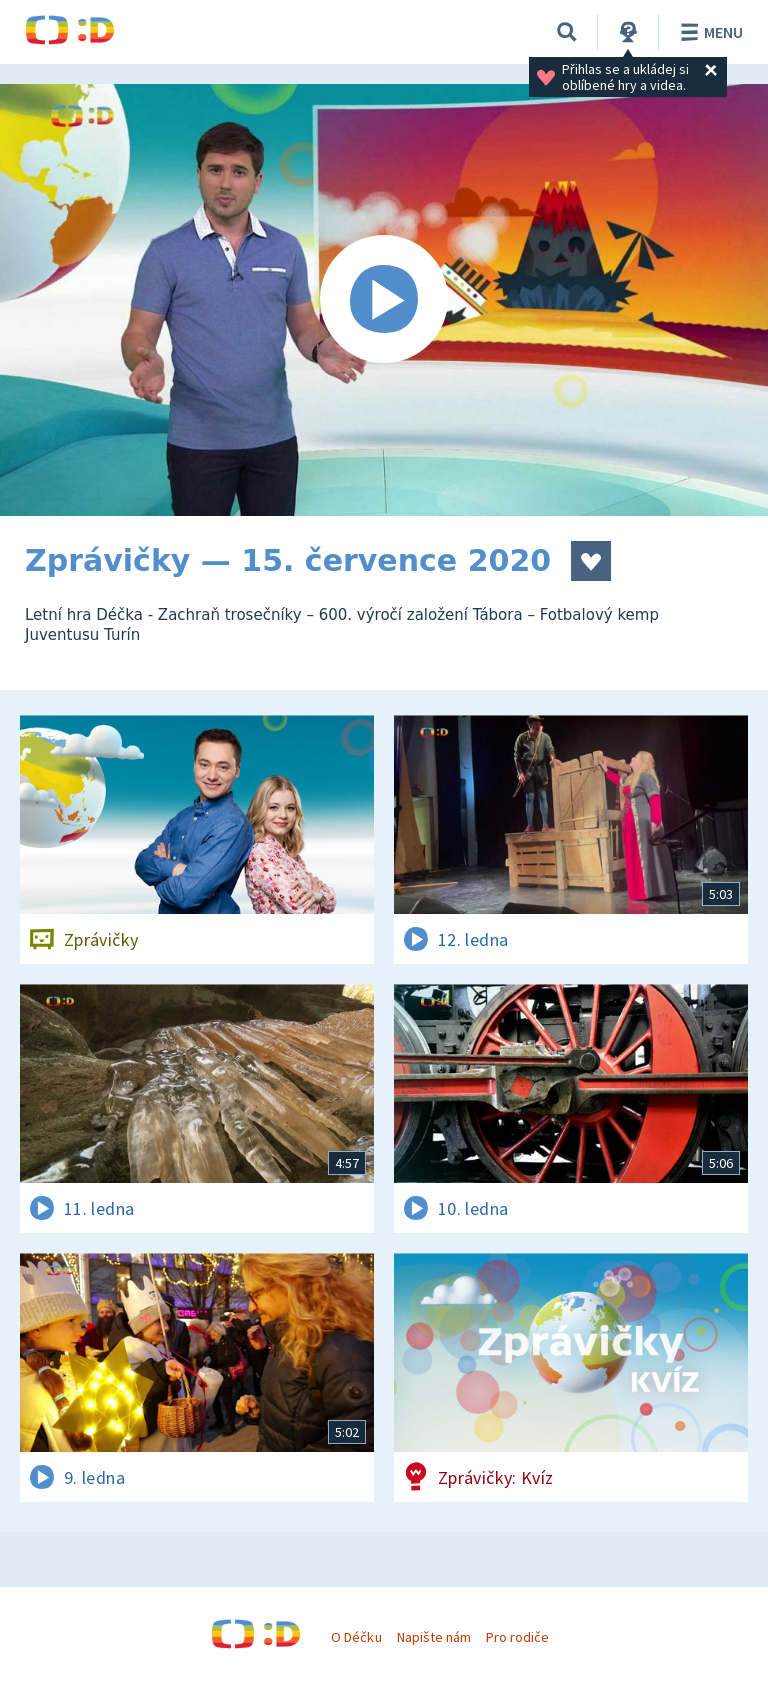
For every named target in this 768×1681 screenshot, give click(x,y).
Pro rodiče (517, 1637)
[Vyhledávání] (567, 32)
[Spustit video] (384, 300)
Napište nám (434, 1637)
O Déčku (356, 1637)
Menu (708, 32)
